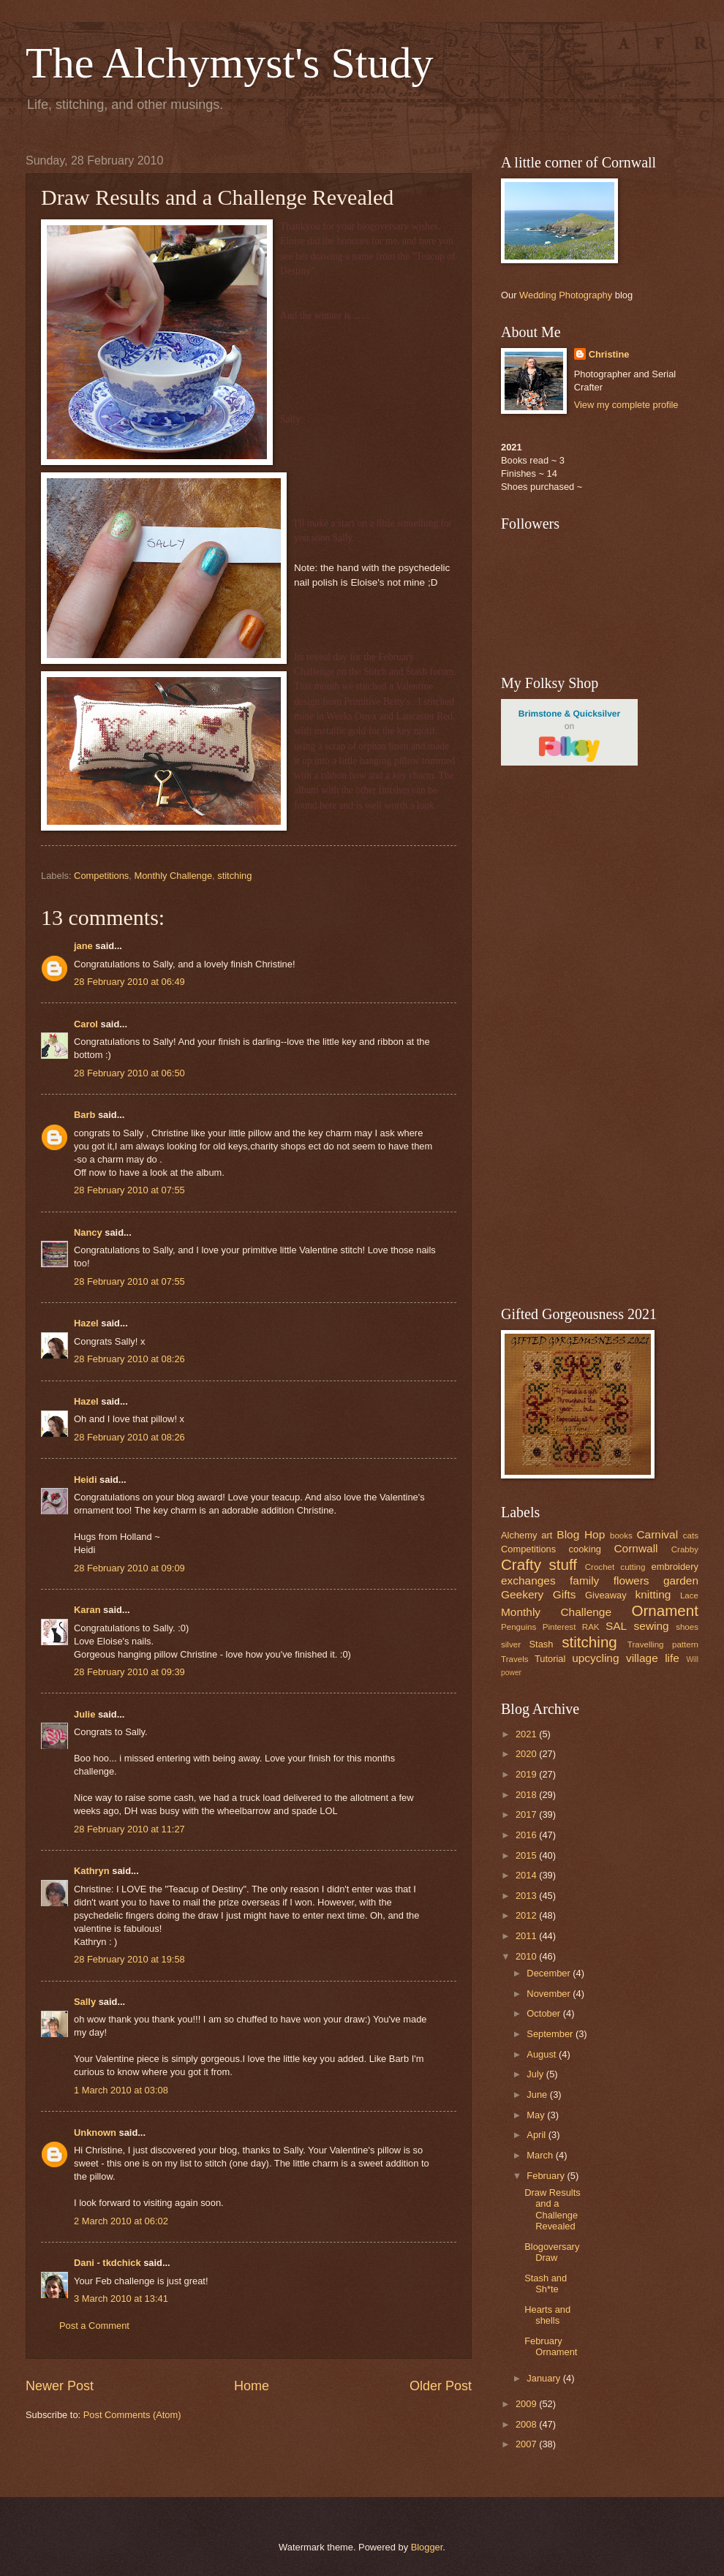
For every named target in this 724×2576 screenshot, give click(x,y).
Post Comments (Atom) (132, 2414)
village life (652, 1658)
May (537, 2114)
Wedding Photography (565, 295)
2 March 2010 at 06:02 (121, 2221)
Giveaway (606, 1595)
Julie (84, 1714)
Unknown (95, 2132)
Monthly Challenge (173, 875)
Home (251, 2386)
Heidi (85, 1479)
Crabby (684, 1549)
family (584, 1580)
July (536, 2074)
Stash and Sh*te (545, 2283)
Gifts (564, 1594)
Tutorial (550, 1658)
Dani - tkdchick (107, 2262)
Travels (515, 1659)
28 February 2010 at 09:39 (129, 1671)
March (541, 2155)
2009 (527, 2403)
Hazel (86, 1323)
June (538, 2094)
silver (511, 1644)
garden (680, 1580)
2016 (527, 1834)
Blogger (427, 2547)
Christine (609, 354)
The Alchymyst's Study (230, 63)
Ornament (664, 1610)
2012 (527, 1915)
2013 (527, 1895)
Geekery (522, 1594)
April (537, 2134)
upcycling (595, 1658)
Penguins (518, 1627)
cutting (632, 1567)
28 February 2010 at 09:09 (129, 1568)
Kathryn (92, 1870)
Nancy (88, 1232)
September (551, 2033)
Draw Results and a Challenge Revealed (552, 2209)
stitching (234, 875)
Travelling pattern (662, 1644)
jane (83, 945)
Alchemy (519, 1535)
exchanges (528, 1580)
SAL (616, 1626)
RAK (591, 1627)
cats (690, 1535)
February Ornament (550, 2346)
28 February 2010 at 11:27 (129, 1829)
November (550, 1993)
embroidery (675, 1566)
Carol (86, 1024)
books (621, 1535)
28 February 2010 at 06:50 (129, 1073)
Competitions (101, 875)
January (544, 2378)
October (544, 2013)
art (546, 1535)
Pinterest (559, 1627)
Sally (85, 2001)
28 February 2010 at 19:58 (129, 1959)
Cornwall (635, 1548)
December (550, 1973)
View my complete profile (626, 404)
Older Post (441, 2386)
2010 (527, 1956)
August (543, 2054)
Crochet (600, 1567)
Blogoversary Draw (551, 2252)
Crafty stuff (539, 1564)
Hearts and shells (547, 2315)
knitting (653, 1594)
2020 (527, 1753)
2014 (527, 1875)
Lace (689, 1595)
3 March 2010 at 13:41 (121, 2298)
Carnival (657, 1534)
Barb (84, 1114)
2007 (527, 2444)
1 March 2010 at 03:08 (121, 2090)
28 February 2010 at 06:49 (129, 981)
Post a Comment (94, 2325)
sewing (651, 1626)
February (547, 2175)
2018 (527, 1794)
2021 (527, 1734)
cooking (585, 1549)
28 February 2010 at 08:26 (129, 1358)
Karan (87, 1609)
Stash (541, 1644)
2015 (527, 1855)
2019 (527, 1774)
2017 (527, 1814)
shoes (687, 1627)
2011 (527, 1935)
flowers (631, 1580)
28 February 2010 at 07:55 (129, 1190)
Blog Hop (581, 1534)
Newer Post (60, 2386)
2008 (527, 2424)
